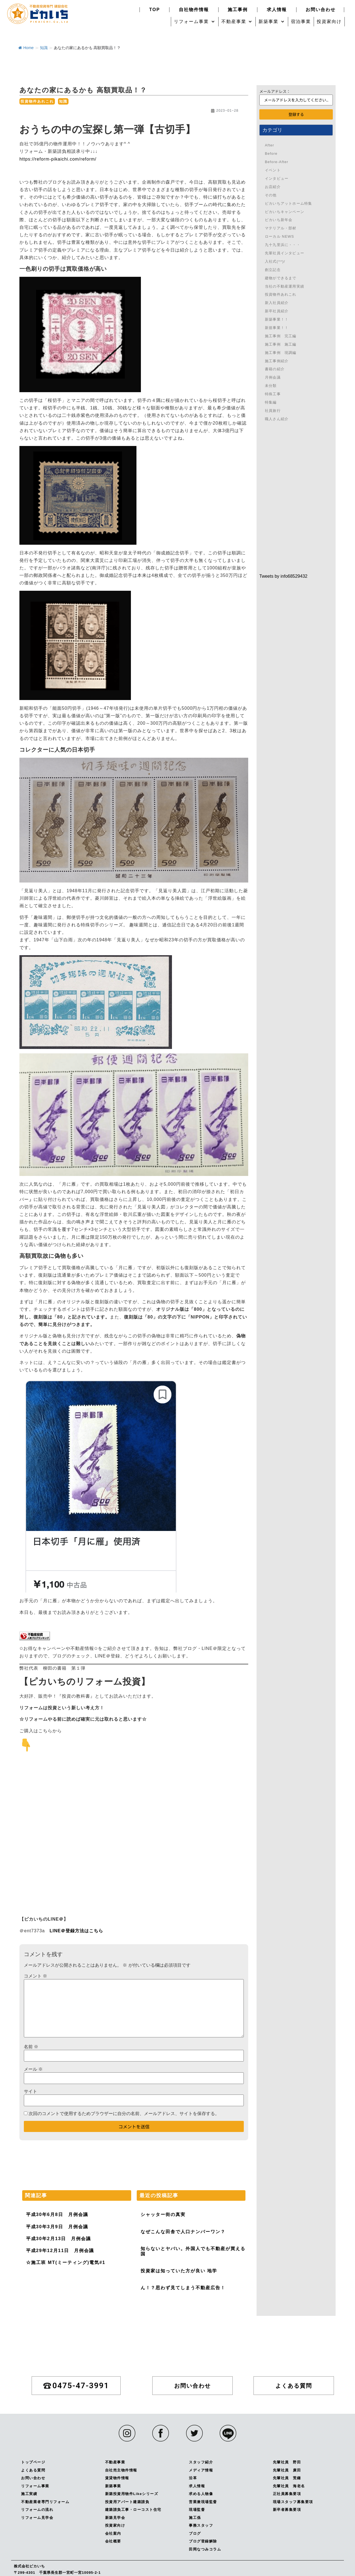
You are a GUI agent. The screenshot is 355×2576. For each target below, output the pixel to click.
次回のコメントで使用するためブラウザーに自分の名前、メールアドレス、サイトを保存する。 (124, 2113)
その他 (271, 195)
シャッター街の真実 (163, 2214)
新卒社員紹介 (276, 311)
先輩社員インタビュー (284, 253)
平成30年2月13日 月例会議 (58, 2238)
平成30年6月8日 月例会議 (57, 2214)
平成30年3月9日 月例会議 (57, 2226)
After (269, 145)
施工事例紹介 (276, 361)
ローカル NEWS (279, 236)
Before (271, 153)
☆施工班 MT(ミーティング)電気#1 (65, 2262)
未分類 (271, 386)
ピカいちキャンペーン (284, 212)
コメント (35, 1976)
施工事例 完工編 (280, 336)
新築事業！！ (276, 319)
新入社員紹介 (276, 303)
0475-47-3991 (337, 620)
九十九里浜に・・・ (282, 245)
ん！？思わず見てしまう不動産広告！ (183, 2287)
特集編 (271, 402)
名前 (31, 2047)
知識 (44, 47)
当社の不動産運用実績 (284, 286)
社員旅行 (273, 411)
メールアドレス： (274, 91)
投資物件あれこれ (37, 101)
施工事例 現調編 (280, 353)
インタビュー (276, 178)
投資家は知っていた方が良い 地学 (179, 2270)
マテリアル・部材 (280, 228)
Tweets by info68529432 (283, 576)
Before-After (276, 162)
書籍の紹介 (275, 369)
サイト (30, 2091)
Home (26, 47)
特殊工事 (273, 394)
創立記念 (273, 270)
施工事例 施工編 (280, 344)
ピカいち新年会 (278, 220)
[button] (194, 21)
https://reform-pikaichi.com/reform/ (58, 159)
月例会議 (273, 377)
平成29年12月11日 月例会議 (60, 2250)
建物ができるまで (280, 278)
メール (33, 2069)
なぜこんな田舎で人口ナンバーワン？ (183, 2231)
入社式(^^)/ (275, 261)
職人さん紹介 (276, 419)
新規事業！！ (276, 328)
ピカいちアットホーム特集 (288, 203)
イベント (273, 170)
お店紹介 (273, 187)
